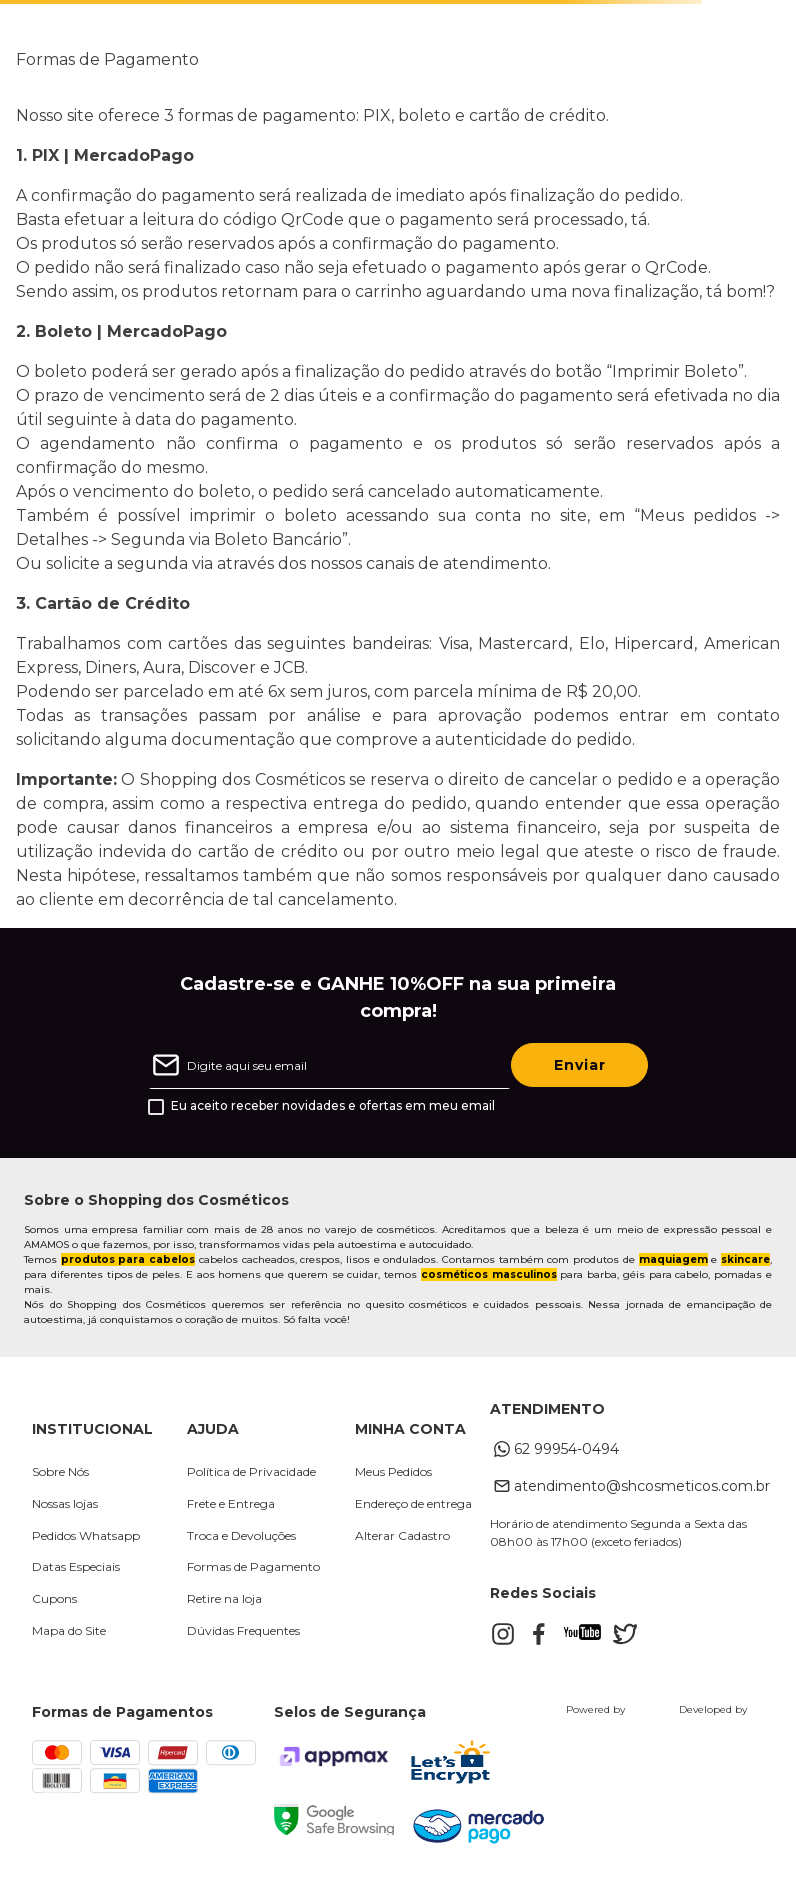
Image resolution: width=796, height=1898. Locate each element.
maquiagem (673, 1259)
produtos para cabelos (128, 1259)
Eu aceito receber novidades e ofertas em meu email (333, 1106)
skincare (745, 1259)
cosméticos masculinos (489, 1274)
